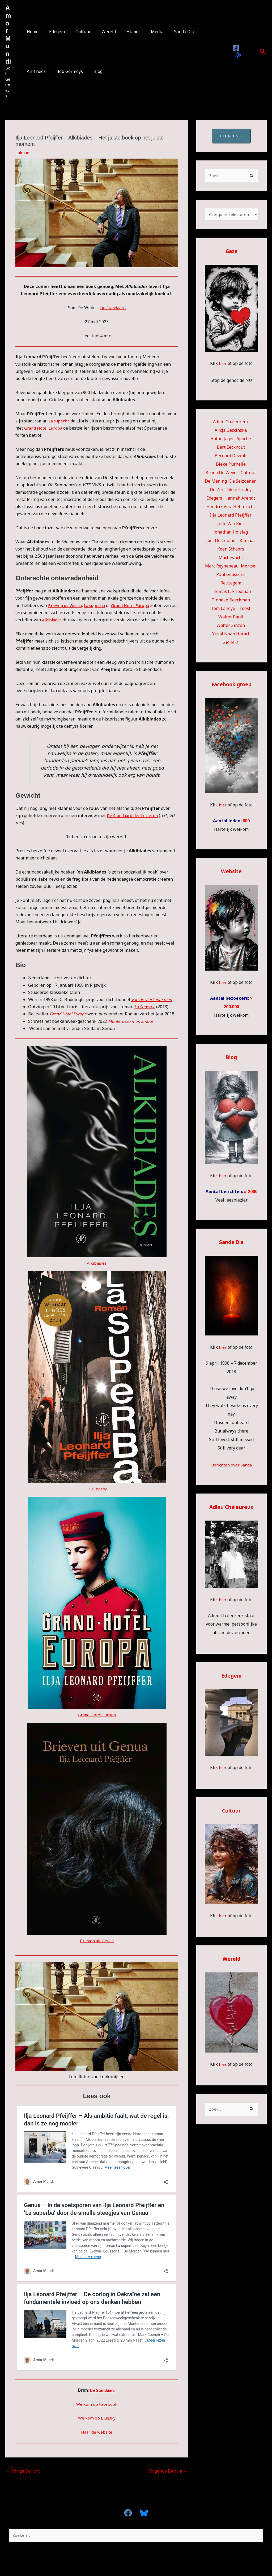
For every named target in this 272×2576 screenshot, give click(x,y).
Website (231, 872)
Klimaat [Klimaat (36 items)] (247, 542)
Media (145, 31)
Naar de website (96, 2431)
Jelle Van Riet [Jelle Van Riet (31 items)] (231, 525)
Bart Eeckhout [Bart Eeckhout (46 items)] (231, 448)
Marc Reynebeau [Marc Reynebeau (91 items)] (222, 567)
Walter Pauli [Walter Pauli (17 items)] (230, 618)
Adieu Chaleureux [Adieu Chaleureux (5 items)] (231, 423)
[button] (263, 51)
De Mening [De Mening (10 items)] (216, 482)
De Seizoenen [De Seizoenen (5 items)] (243, 482)
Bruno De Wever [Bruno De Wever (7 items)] (221, 474)
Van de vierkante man (153, 999)
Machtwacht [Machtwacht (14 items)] (231, 559)
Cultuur (78, 31)
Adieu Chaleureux (231, 1508)
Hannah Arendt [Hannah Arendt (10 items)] (239, 499)
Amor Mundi (8, 34)
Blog (65, 71)
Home (31, 31)
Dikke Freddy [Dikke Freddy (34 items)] (239, 491)
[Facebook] (235, 48)
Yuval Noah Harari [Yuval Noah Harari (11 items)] (230, 635)
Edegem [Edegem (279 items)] (214, 499)
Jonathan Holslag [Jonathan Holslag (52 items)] (231, 533)
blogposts (231, 135)
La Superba (145, 1007)
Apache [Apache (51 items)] (243, 440)
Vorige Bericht (23, 2470)
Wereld (101, 31)
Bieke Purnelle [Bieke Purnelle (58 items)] (231, 465)
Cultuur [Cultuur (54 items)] (248, 474)
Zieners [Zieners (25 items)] (231, 644)
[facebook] (130, 2512)
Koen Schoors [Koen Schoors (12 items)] (230, 550)
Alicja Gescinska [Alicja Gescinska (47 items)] (231, 431)
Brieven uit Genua (66, 605)
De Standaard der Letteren (133, 815)
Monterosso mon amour (133, 1021)
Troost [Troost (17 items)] (243, 610)
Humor (124, 31)
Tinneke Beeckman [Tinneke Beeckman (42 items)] (230, 601)
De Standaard (112, 308)
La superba (60, 421)
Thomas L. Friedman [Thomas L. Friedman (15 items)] (231, 593)
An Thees (198, 31)
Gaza (231, 252)
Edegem (54, 31)
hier (223, 365)
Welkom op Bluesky (96, 2417)
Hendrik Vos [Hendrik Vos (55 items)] (218, 508)
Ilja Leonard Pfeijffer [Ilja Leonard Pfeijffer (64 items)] (231, 516)
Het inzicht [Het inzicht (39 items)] (244, 508)
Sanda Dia (170, 31)
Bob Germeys (39, 71)
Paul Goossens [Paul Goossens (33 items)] (230, 576)
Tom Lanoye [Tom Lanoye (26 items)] (223, 610)
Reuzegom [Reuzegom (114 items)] (230, 584)
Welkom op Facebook (97, 2403)
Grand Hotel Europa (44, 428)
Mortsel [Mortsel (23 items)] (249, 567)
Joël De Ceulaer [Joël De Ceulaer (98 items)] (221, 542)
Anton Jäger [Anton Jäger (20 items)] (222, 440)
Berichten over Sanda (231, 1466)
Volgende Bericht (168, 2470)
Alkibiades (52, 620)
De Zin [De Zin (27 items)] (216, 491)
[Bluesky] (236, 55)
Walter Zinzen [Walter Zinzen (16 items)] (230, 627)
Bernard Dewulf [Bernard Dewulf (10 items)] (231, 457)
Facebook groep (231, 685)
